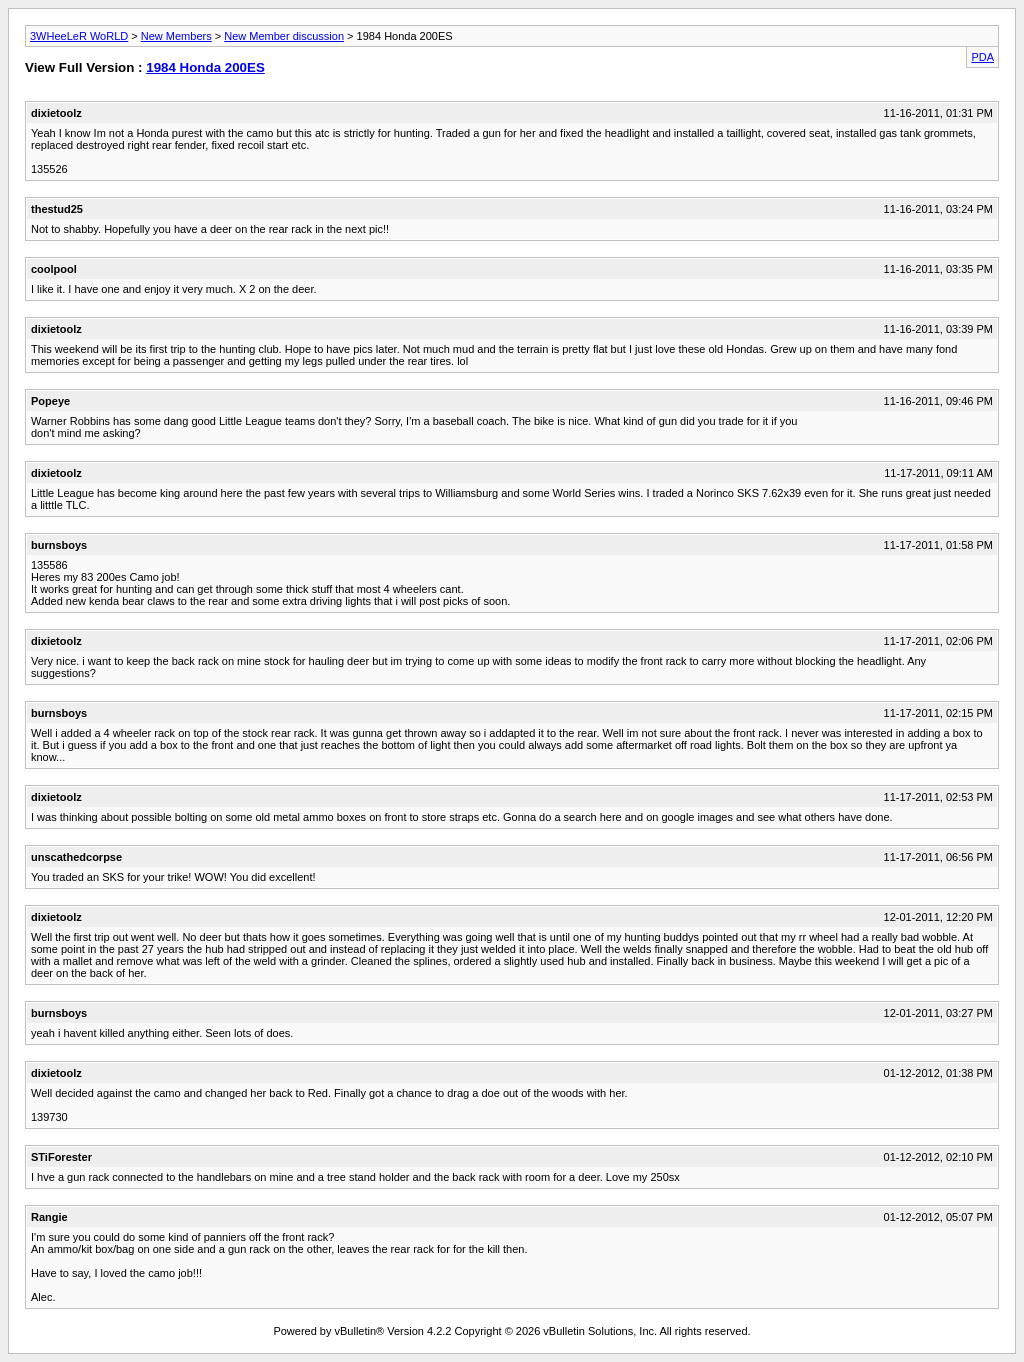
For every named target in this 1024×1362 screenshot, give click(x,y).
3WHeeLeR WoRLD (79, 36)
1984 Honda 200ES (205, 67)
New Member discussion (284, 36)
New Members (176, 36)
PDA (982, 57)
